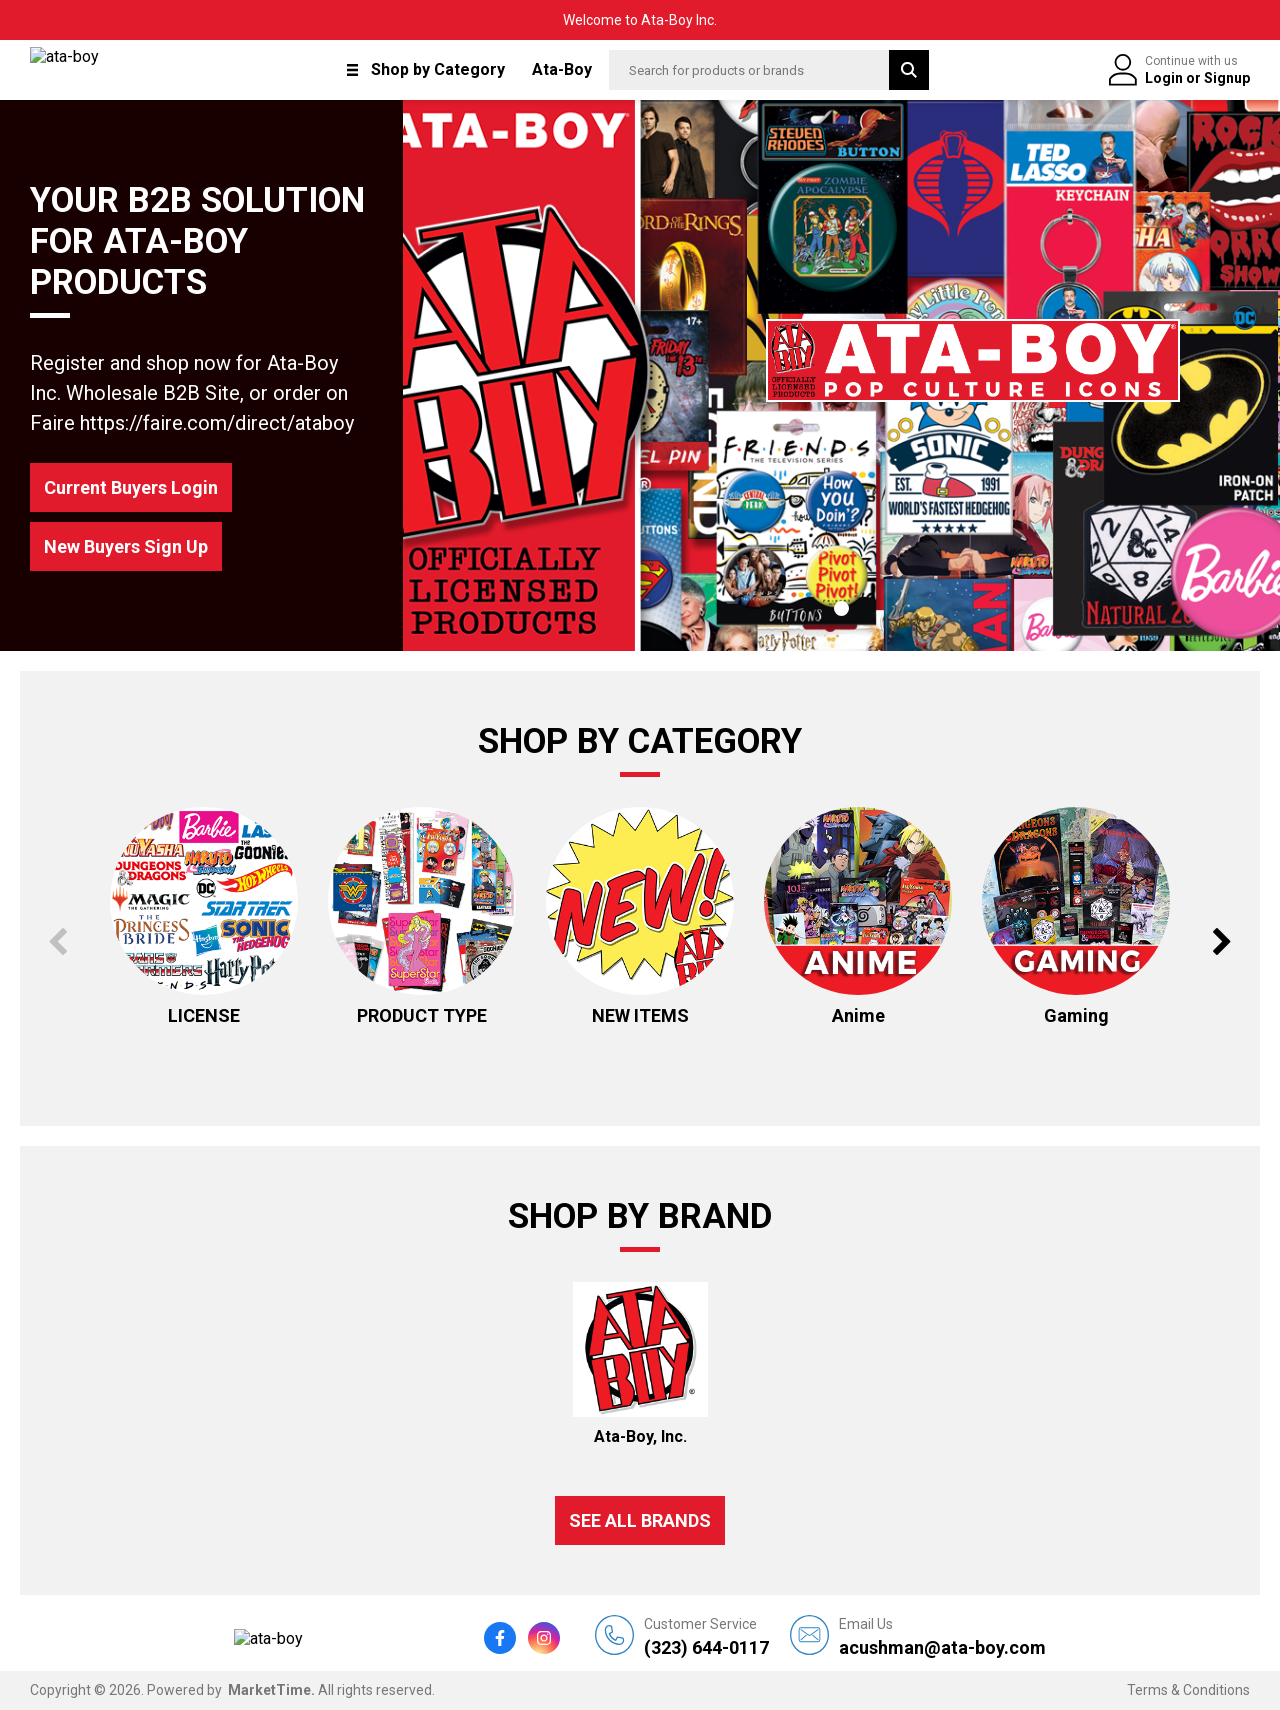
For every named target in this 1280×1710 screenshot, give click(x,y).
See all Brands (640, 1520)
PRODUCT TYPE (422, 1015)
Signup (1227, 78)
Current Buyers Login (131, 487)
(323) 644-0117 (706, 1636)
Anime (858, 1015)
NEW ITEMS (640, 1015)
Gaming (1076, 1015)
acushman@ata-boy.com (942, 1636)
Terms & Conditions (1188, 1690)
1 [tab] (841, 608)
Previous (57, 941)
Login (1165, 78)
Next (1222, 941)
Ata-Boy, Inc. (640, 1436)
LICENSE (204, 1015)
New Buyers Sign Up (126, 546)
